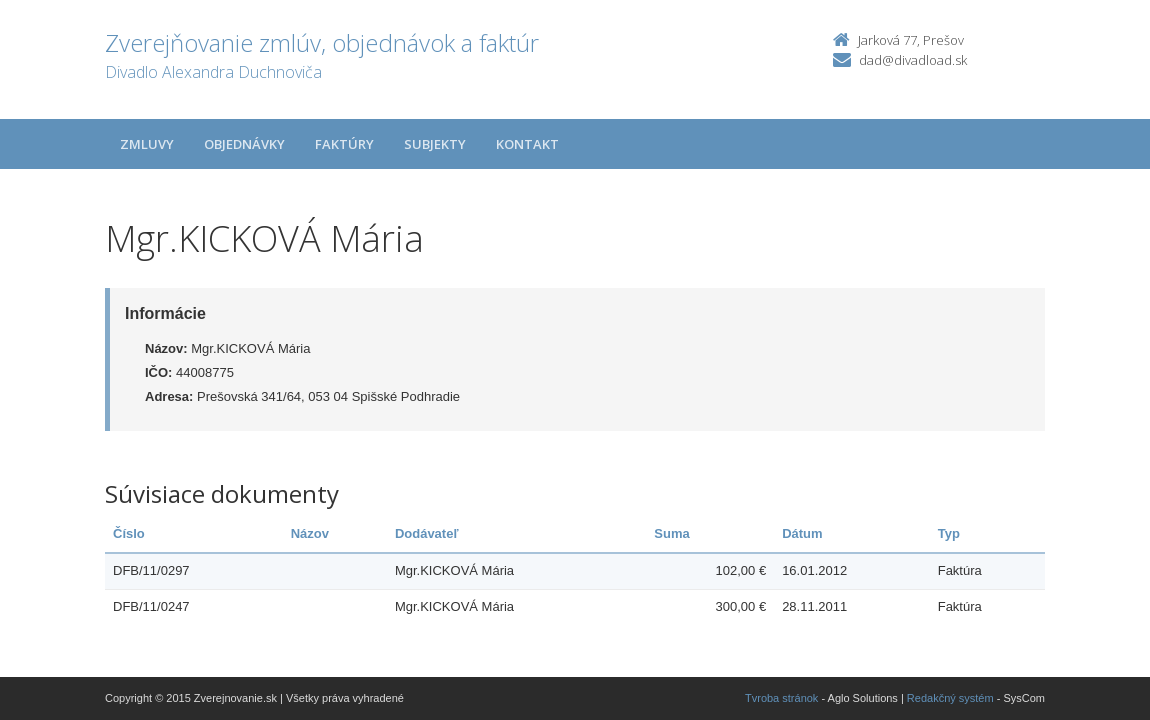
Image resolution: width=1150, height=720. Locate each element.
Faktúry (344, 144)
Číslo (129, 533)
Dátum (802, 533)
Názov (310, 533)
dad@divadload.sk (913, 60)
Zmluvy (147, 144)
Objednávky (244, 144)
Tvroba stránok (781, 698)
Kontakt (527, 144)
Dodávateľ (427, 533)
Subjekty (435, 144)
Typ (949, 533)
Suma (671, 533)
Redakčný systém (950, 698)
